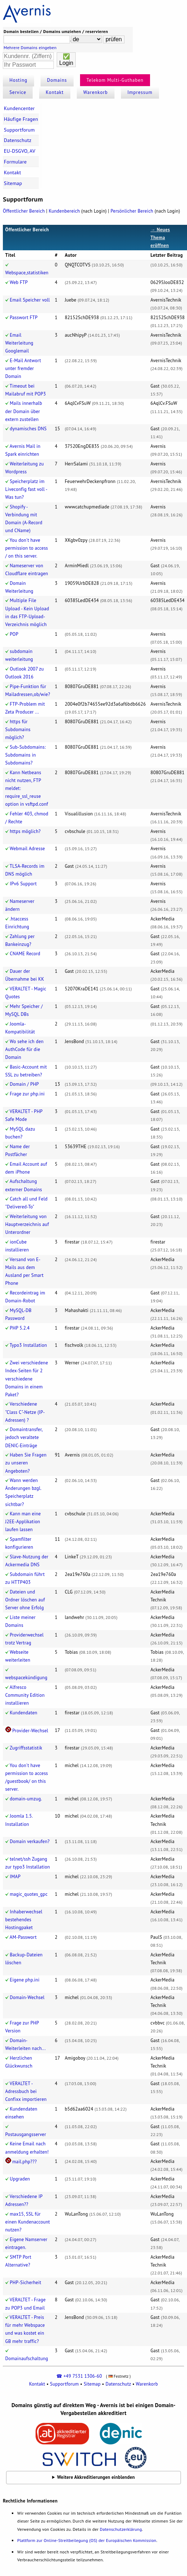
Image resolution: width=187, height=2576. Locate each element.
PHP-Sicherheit (25, 2282)
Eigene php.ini (24, 1980)
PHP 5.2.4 (19, 1328)
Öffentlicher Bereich (24, 211)
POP (14, 634)
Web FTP (19, 282)
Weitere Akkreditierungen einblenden (96, 2477)
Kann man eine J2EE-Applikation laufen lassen (23, 1522)
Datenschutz (18, 140)
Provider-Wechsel (30, 1731)
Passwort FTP (24, 317)
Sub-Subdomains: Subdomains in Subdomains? (25, 755)
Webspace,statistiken (26, 273)
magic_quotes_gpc (28, 1894)
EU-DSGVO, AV (20, 151)
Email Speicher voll (30, 300)
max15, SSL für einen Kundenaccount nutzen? (27, 2222)
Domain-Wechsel (27, 1997)
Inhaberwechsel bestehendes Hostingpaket (24, 1920)
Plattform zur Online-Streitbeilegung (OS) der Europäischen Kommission (86, 2540)
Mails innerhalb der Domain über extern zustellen (23, 411)
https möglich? (25, 831)
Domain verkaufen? (30, 1841)
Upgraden (20, 2179)
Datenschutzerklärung (121, 2529)
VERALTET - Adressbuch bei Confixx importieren (26, 2091)
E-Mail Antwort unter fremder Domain (23, 368)
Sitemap (13, 183)
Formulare (15, 161)
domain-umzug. (26, 1799)
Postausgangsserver (25, 2134)
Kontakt (55, 92)
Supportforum (19, 130)
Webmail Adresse (27, 849)
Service (17, 92)
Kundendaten (23, 1713)
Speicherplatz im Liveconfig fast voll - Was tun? (26, 489)
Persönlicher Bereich (132, 211)
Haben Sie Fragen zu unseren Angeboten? (26, 1463)
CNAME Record (25, 954)
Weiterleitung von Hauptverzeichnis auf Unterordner (27, 1224)
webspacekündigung (26, 1678)
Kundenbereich (64, 211)
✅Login (66, 59)
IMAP (15, 1877)
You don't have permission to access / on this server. (26, 548)
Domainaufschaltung (26, 2358)
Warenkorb (95, 92)
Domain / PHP (24, 1084)
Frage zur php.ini (27, 1094)
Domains (57, 80)
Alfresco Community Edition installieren (25, 1695)
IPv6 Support (23, 884)
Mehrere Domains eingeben (30, 47)
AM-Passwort (23, 1937)
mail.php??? (24, 2162)
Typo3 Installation (28, 1345)
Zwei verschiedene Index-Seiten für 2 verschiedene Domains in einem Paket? (26, 1378)
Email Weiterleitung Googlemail (19, 343)
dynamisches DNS (28, 429)
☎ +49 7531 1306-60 (79, 2376)
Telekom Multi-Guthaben (115, 80)
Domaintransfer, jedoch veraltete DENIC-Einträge (24, 1437)
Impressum (140, 92)
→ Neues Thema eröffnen (160, 237)
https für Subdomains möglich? (18, 729)
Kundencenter (19, 108)
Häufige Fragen (21, 119)
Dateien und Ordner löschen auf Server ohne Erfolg (25, 1600)
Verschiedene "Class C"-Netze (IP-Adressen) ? (25, 1412)
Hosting (18, 80)
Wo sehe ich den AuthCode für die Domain (24, 1049)
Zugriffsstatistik (26, 1748)
